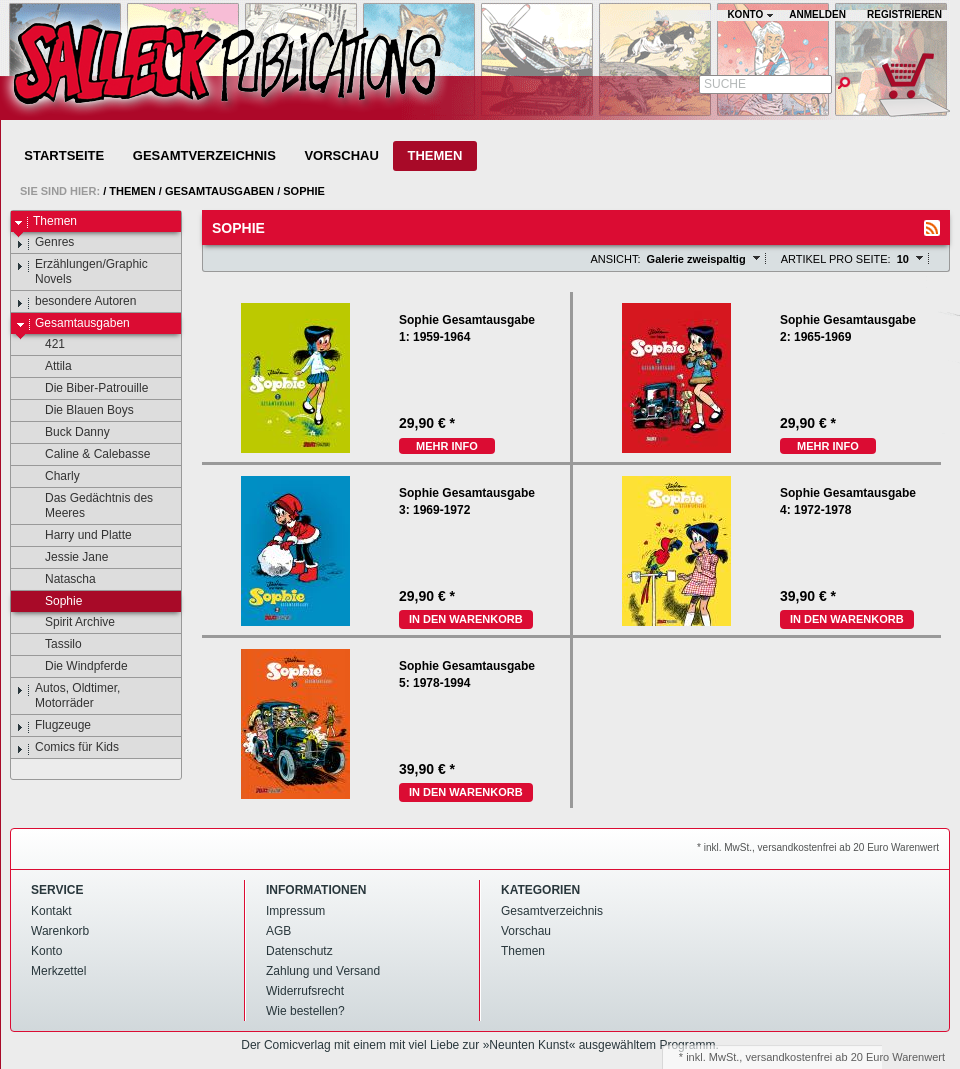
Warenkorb (60, 931)
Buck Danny (68, 433)
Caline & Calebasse (88, 455)
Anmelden (817, 14)
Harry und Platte (79, 536)
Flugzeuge (53, 726)
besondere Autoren (76, 302)
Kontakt (51, 911)
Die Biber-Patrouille (87, 389)
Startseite (64, 155)
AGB (278, 931)
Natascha (61, 580)
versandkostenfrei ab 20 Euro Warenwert (845, 1057)
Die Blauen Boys (80, 411)
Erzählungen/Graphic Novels (82, 271)
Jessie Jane (67, 558)
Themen (434, 155)
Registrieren (904, 14)
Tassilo (54, 645)
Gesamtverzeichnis (204, 155)
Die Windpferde (77, 667)
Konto (46, 951)
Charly (53, 477)
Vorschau (341, 155)
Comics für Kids (67, 748)
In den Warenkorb (466, 619)
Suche (725, 84)
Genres (45, 243)
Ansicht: (615, 259)
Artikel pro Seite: (836, 259)
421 (45, 345)
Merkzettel (58, 971)
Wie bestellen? (305, 1011)
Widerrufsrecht (305, 991)
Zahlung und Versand (323, 971)
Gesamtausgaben (219, 191)
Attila (49, 367)
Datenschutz (299, 951)
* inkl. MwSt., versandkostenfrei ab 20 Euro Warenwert (818, 847)
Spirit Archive (70, 623)
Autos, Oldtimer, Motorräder (68, 695)
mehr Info (447, 446)
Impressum (295, 911)
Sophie (304, 191)
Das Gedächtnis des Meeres (89, 505)
